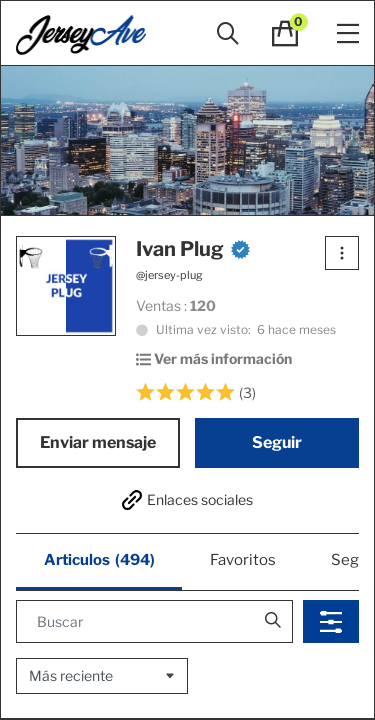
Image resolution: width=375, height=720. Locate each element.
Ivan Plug (193, 249)
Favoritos (243, 560)
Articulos (99, 560)
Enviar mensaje (98, 442)
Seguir (277, 442)
